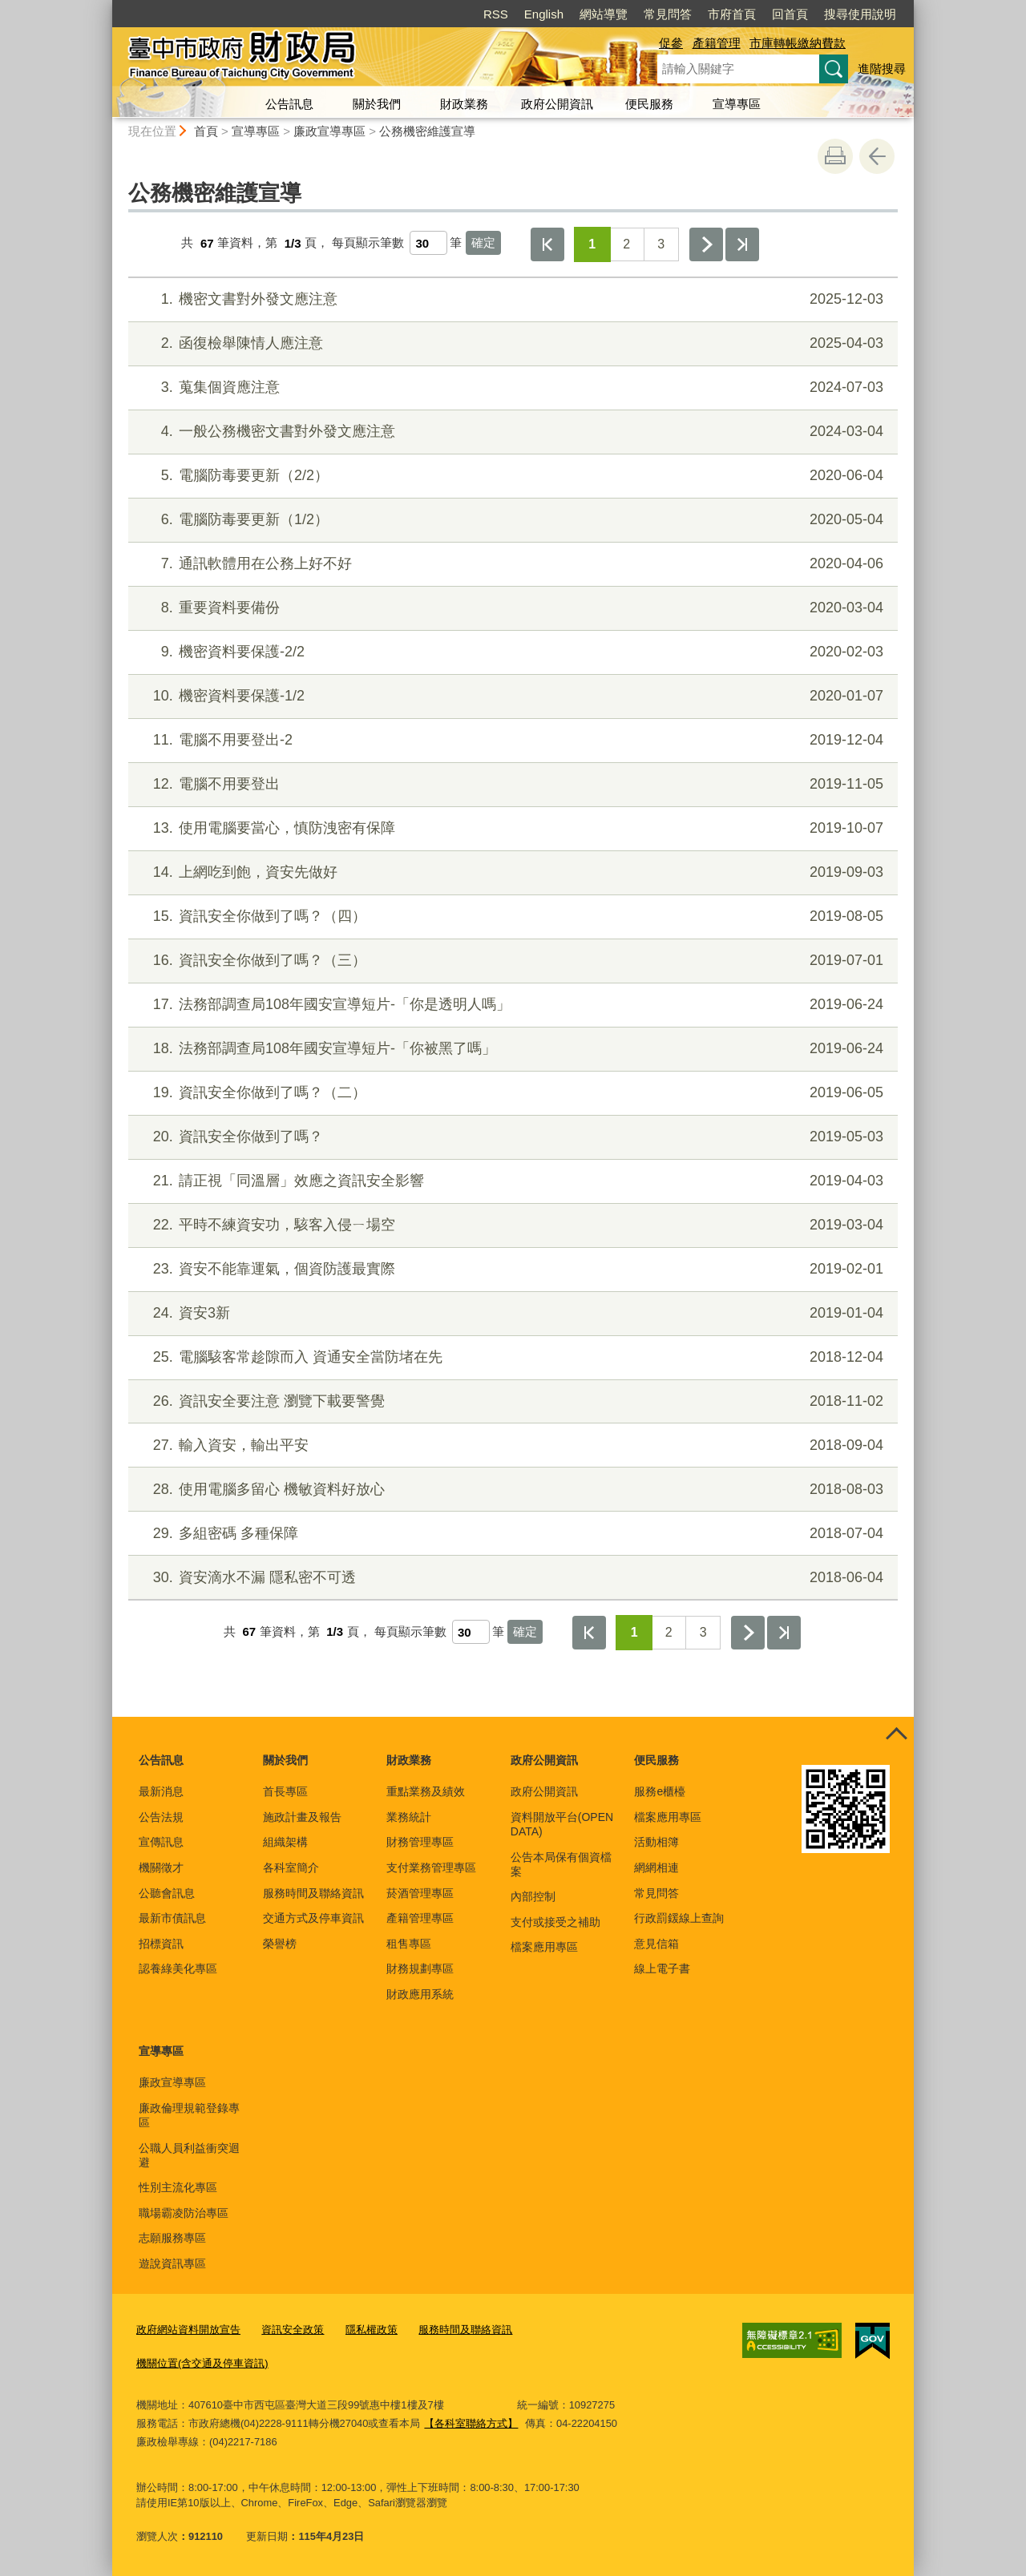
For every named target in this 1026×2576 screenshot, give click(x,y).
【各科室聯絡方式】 (471, 2423)
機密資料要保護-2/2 (511, 652)
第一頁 (547, 244)
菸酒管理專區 (420, 1893)
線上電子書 (662, 1968)
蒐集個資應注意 (511, 387)
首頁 (206, 131)
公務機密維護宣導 (427, 131)
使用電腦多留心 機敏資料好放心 (511, 1489)
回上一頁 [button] (877, 156)
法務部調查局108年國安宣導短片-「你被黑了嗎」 (511, 1048)
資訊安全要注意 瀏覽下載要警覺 (511, 1401)
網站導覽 (604, 14)
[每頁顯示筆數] (428, 243)
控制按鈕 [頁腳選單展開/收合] (896, 1734)
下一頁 (706, 244)
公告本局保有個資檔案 (561, 1864)
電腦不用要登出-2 (511, 740)
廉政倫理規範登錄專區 (189, 2115)
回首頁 (790, 14)
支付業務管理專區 (431, 1867)
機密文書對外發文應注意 (511, 299)
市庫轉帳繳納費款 (797, 43)
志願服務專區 (172, 2237)
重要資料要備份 (511, 608)
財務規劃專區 (420, 1968)
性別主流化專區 (178, 2187)
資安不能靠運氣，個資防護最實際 (511, 1269)
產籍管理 (717, 43)
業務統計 (408, 1817)
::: (105, 7)
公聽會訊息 (167, 1893)
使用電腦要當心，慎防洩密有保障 (511, 828)
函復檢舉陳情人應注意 (511, 343)
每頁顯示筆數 (368, 243)
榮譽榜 (280, 1943)
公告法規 (161, 1817)
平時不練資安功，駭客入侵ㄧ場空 (511, 1225)
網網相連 (656, 1867)
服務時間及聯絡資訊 (313, 1893)
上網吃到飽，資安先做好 (511, 872)
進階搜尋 (882, 68)
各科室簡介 (291, 1867)
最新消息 (161, 1791)
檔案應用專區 (544, 1946)
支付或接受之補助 (555, 1922)
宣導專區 (737, 104)
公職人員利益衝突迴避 (189, 2155)
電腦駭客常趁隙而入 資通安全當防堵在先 (511, 1357)
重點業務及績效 (425, 1791)
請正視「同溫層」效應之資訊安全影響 (511, 1181)
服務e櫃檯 (659, 1791)
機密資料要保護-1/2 (511, 696)
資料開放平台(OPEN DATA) (562, 1824)
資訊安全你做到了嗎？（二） (511, 1092)
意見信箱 (656, 1943)
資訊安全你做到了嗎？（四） (511, 916)
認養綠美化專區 (178, 1968)
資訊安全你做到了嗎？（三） (511, 960)
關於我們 (377, 104)
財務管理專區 (420, 1841)
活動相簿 (656, 1841)
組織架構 (285, 1841)
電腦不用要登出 (511, 784)
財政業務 (464, 104)
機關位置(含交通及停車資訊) (202, 2363)
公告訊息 (289, 104)
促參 (671, 43)
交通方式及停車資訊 (313, 1918)
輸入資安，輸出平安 (511, 1445)
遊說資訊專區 (172, 2263)
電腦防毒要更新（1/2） (511, 519)
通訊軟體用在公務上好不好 (511, 563)
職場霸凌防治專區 (183, 2213)
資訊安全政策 (292, 2330)
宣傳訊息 (161, 1841)
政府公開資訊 (557, 104)
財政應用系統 (420, 1994)
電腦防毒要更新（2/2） (511, 475)
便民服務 (649, 104)
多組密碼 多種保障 (511, 1533)
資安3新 (511, 1313)
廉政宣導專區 (329, 131)
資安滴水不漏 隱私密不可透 (511, 1577)
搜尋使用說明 (860, 14)
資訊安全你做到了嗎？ (511, 1137)
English (543, 14)
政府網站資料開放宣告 (188, 2330)
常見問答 (668, 14)
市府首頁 (732, 14)
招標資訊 (161, 1943)
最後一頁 (742, 244)
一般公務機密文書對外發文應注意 (511, 431)
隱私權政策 (371, 2330)
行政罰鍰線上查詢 (679, 1918)
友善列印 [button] (835, 156)
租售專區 (408, 1943)
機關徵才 (161, 1867)
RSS (495, 14)
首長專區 (285, 1791)
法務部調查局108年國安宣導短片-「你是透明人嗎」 (511, 1004)
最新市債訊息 (172, 1918)
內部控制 (533, 1896)
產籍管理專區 (420, 1918)
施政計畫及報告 (302, 1817)
